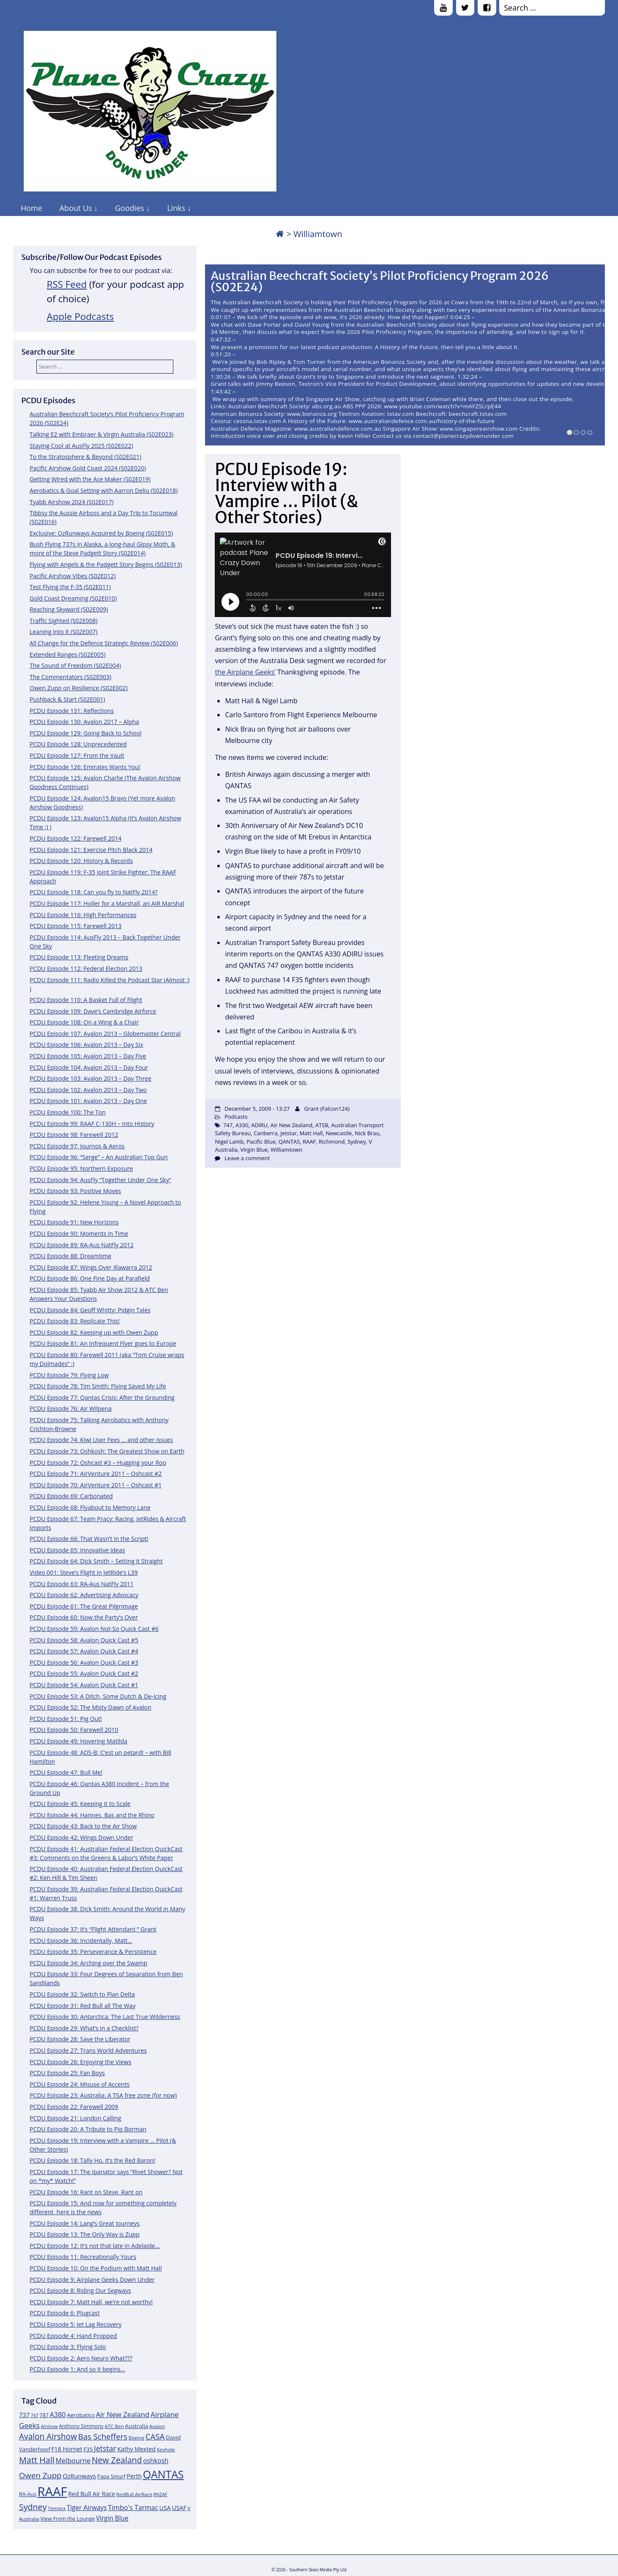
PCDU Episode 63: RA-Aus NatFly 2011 (82, 1584)
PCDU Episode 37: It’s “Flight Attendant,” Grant (93, 1929)
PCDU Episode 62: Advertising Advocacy (84, 1595)
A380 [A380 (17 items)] (57, 2414)
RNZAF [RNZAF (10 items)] (160, 2494)
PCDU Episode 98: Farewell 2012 (74, 1135)
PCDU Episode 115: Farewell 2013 (76, 926)
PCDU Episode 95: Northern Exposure (81, 1168)
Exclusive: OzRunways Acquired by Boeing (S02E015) (101, 533)
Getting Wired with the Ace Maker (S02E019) (90, 479)
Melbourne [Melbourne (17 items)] (73, 2460)
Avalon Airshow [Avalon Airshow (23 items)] (48, 2436)
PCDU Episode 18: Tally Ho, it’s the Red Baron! (92, 2160)
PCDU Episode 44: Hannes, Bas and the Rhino (92, 1815)
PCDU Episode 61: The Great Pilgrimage (84, 1606)
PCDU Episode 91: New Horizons (74, 1222)
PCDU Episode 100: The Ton (68, 1112)
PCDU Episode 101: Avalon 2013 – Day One (88, 1101)
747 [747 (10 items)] (34, 2415)
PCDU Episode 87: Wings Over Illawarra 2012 (91, 1267)
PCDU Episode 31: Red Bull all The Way (83, 2006)
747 (227, 1125)
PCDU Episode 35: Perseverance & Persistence (93, 1952)
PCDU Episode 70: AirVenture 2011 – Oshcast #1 (96, 1485)
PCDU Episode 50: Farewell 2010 (74, 1730)
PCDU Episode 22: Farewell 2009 (74, 2107)
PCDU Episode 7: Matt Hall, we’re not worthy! (91, 2302)
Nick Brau (367, 1133)
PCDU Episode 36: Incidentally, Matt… (81, 1941)
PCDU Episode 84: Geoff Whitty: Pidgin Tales (90, 1310)
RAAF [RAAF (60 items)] (52, 2491)
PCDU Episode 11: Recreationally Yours (83, 2257)
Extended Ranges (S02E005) (68, 654)
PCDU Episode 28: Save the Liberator (80, 2039)
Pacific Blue (261, 1141)
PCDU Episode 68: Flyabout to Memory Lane (90, 1507)
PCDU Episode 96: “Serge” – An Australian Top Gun (99, 1157)
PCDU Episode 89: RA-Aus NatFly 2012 (82, 1245)
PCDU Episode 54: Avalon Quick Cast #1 (84, 1685)
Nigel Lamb (229, 1141)
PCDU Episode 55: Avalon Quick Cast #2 (84, 1673)
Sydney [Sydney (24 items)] (32, 2507)
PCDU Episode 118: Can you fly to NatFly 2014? (94, 892)
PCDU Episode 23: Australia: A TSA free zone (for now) (103, 2095)
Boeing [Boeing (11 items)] (137, 2437)
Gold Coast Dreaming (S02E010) (73, 598)
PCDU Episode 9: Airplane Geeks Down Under (92, 2280)
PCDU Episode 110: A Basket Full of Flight (86, 1000)
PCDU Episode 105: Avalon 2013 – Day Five (88, 1056)
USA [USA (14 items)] (165, 2508)
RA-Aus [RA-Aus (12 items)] (27, 2494)
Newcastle (338, 1133)
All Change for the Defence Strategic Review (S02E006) (104, 643)
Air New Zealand (291, 1125)
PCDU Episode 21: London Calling (75, 2118)
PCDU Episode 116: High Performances (83, 915)
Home (31, 208)
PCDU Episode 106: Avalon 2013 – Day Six (86, 1045)
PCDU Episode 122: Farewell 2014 (76, 838)
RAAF (309, 1141)
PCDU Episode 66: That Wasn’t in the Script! (89, 1539)
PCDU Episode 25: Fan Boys (67, 2073)
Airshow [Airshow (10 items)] (49, 2426)
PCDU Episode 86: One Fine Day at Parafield (90, 1278)
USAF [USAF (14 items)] (179, 2508)
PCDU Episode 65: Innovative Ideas (77, 1550)
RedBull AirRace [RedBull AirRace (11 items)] (134, 2494)
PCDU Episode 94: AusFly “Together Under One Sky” (100, 1180)
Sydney (356, 1141)
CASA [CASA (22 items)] (155, 2436)
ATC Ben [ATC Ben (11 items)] (114, 2426)
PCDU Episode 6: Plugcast (65, 2313)
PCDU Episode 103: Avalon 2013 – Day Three (90, 1078)
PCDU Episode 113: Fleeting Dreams (79, 957)
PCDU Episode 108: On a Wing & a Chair (84, 1022)
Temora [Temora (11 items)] (57, 2508)
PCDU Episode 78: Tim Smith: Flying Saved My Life (98, 1386)
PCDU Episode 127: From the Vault (77, 755)
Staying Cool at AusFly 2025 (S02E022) (81, 446)
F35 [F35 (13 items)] (88, 2449)
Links (176, 208)
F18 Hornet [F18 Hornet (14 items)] (66, 2449)
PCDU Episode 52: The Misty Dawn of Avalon (90, 1707)
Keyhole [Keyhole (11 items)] (166, 2449)
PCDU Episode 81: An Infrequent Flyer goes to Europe (103, 1343)
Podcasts (235, 1116)
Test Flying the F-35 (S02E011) (70, 587)
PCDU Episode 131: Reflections (72, 711)
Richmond (332, 1141)
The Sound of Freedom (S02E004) (75, 665)
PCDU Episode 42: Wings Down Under (81, 1837)
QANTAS (289, 1141)
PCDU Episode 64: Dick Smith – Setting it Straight (96, 1561)
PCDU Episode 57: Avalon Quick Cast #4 (84, 1651)
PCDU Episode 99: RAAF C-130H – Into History (92, 1124)
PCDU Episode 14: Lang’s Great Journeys (84, 2223)
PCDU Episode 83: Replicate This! (75, 1321)
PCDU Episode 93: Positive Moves (75, 1191)
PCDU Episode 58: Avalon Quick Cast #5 (84, 1640)
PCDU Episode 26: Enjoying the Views (80, 2062)
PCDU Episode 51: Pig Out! (66, 1719)
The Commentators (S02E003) (70, 677)
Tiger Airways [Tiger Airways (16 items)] (87, 2507)
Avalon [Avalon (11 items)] (157, 2426)
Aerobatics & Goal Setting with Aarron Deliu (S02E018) (104, 490)
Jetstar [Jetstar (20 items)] (105, 2448)
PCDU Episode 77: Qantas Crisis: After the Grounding (102, 1397)
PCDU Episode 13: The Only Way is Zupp (84, 2234)
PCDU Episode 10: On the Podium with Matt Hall (96, 2268)
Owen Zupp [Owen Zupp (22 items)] (40, 2475)
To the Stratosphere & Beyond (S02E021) (85, 457)
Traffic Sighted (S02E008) (64, 621)
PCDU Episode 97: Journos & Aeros (77, 1146)
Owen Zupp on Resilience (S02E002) (79, 688)
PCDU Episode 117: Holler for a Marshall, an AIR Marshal (107, 903)
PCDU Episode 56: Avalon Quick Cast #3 (84, 1662)
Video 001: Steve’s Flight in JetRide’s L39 (84, 1572)
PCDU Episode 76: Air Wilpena (71, 1408)
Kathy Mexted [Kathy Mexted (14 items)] (136, 2449)
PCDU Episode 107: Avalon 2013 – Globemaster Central (105, 1034)
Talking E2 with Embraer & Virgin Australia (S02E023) (101, 434)
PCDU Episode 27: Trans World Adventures (88, 2050)
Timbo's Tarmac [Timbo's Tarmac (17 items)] (133, 2507)
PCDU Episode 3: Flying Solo (68, 2347)
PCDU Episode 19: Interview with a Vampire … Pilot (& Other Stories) (286, 493)
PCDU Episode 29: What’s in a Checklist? (84, 2028)
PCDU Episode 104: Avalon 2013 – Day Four (89, 1067)
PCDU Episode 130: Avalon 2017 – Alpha (84, 722)
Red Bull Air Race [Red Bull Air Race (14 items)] (91, 2494)
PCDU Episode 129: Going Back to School (85, 733)
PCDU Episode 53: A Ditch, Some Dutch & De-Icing (98, 1696)
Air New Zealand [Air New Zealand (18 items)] (123, 2414)
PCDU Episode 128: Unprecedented (78, 744)
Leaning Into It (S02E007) (64, 632)
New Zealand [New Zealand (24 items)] (117, 2460)
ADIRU (259, 1125)
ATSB (321, 1125)
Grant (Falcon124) (327, 1108)
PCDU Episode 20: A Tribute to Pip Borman (88, 2129)
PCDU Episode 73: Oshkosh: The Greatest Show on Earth (107, 1451)
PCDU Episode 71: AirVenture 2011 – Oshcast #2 (96, 1474)
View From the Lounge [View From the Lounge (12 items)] (67, 2518)
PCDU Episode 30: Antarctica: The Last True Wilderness (105, 2017)
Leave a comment (247, 1158)
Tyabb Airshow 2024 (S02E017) (72, 502)
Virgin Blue (254, 1149)
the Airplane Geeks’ (245, 672)
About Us (76, 208)
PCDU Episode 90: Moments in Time (79, 1233)
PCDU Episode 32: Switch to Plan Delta (82, 1994)
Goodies (129, 208)
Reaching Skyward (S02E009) (69, 609)
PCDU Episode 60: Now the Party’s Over (84, 1617)
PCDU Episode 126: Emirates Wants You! (85, 767)
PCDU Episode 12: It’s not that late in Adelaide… (95, 2246)
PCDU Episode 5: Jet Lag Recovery (75, 2324)
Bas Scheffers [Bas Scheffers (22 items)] (103, 2436)
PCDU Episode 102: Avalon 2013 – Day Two (88, 1090)
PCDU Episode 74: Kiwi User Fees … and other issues (101, 1440)
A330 (242, 1125)
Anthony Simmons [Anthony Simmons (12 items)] (81, 2426)
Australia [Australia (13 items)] (136, 2426)
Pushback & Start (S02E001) (67, 699)
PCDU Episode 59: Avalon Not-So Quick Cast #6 (94, 1629)
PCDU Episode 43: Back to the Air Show (83, 1826)
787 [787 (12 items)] (44, 2415)
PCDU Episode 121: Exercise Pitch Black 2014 (91, 850)
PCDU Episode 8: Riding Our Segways (80, 2290)
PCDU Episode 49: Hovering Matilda (78, 1741)
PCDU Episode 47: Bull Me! (66, 1772)
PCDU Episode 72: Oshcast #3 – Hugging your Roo (98, 1463)
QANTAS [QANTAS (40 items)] (163, 2474)
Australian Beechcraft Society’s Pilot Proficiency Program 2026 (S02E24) (380, 282)
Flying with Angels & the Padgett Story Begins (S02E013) (106, 564)
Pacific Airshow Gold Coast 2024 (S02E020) (88, 468)
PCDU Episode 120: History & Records (81, 861)
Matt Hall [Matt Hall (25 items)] (37, 2460)
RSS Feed (67, 284)
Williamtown (286, 1149)
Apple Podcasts (80, 316)
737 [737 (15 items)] (24, 2414)
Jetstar (288, 1133)
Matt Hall (311, 1133)
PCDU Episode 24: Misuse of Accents (79, 2084)
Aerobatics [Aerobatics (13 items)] (81, 2415)
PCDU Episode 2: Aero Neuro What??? (81, 2358)
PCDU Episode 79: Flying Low (69, 1375)
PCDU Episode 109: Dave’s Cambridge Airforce (93, 1011)
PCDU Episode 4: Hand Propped (73, 2336)
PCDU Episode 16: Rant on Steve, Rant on (86, 2192)
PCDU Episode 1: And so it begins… (77, 2369)
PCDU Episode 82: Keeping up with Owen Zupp (94, 1332)
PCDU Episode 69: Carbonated (71, 1496)
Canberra (266, 1133)
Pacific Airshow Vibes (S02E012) (73, 576)
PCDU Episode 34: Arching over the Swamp (88, 1963)
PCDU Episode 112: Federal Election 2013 (86, 968)
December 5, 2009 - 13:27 (257, 1108)
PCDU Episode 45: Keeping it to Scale (80, 1804)
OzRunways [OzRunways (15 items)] (79, 2476)
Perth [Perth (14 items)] (134, 2476)
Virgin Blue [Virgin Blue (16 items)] (112, 2518)
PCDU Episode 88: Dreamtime (70, 1256)
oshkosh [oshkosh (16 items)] (155, 2460)
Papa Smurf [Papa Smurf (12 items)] (111, 2476)
